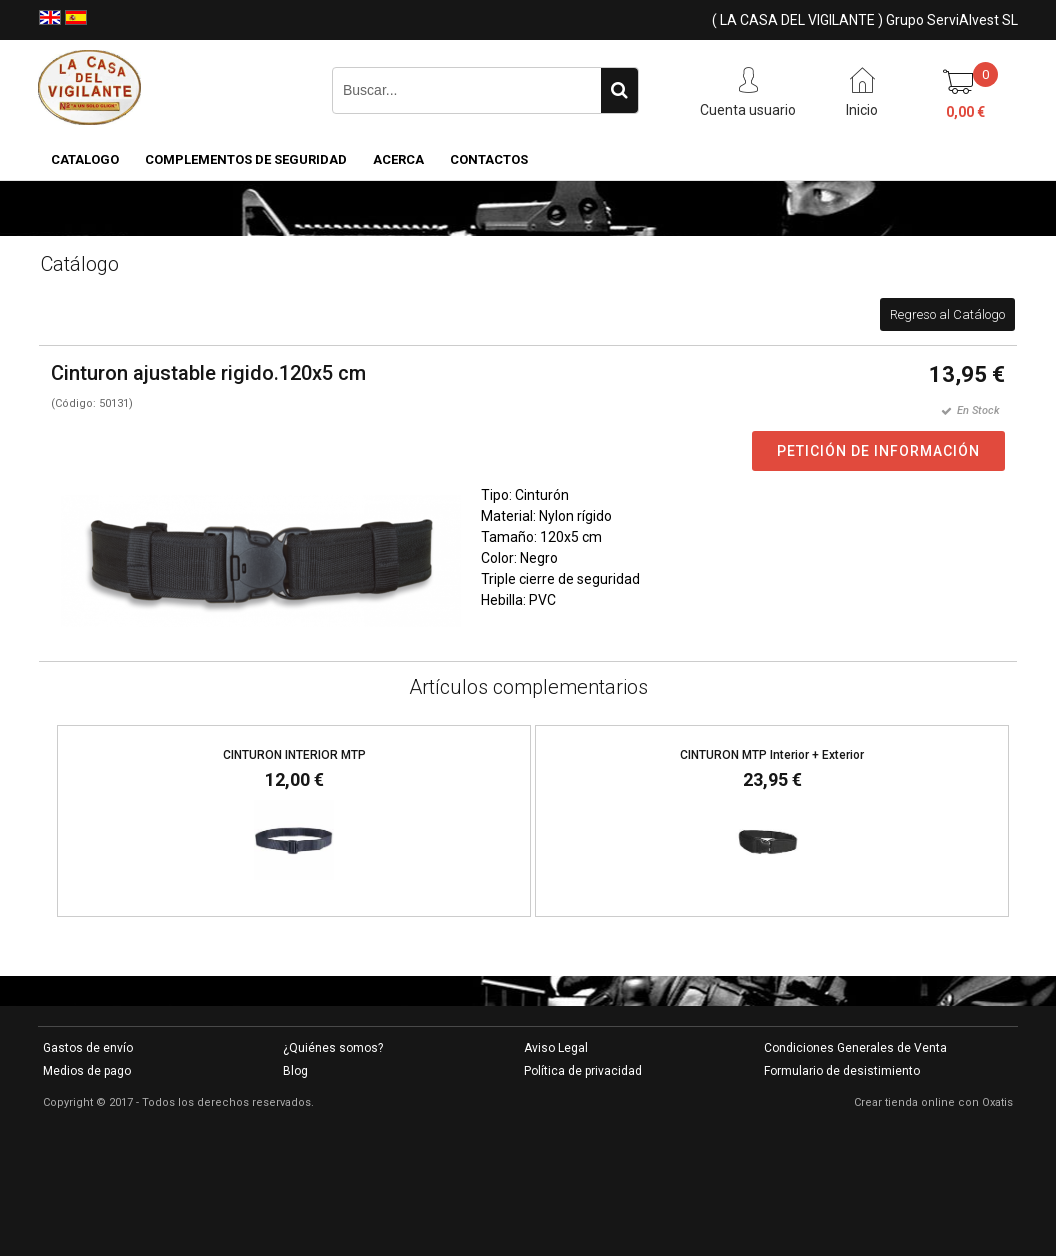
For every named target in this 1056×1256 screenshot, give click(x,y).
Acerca (398, 159)
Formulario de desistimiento (842, 1071)
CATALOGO (85, 159)
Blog (295, 1071)
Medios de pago (87, 1071)
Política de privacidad (583, 1071)
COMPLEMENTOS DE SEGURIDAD (246, 159)
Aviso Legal (556, 1048)
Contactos (489, 159)
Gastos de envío (88, 1048)
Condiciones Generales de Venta (855, 1048)
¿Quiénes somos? (333, 1048)
